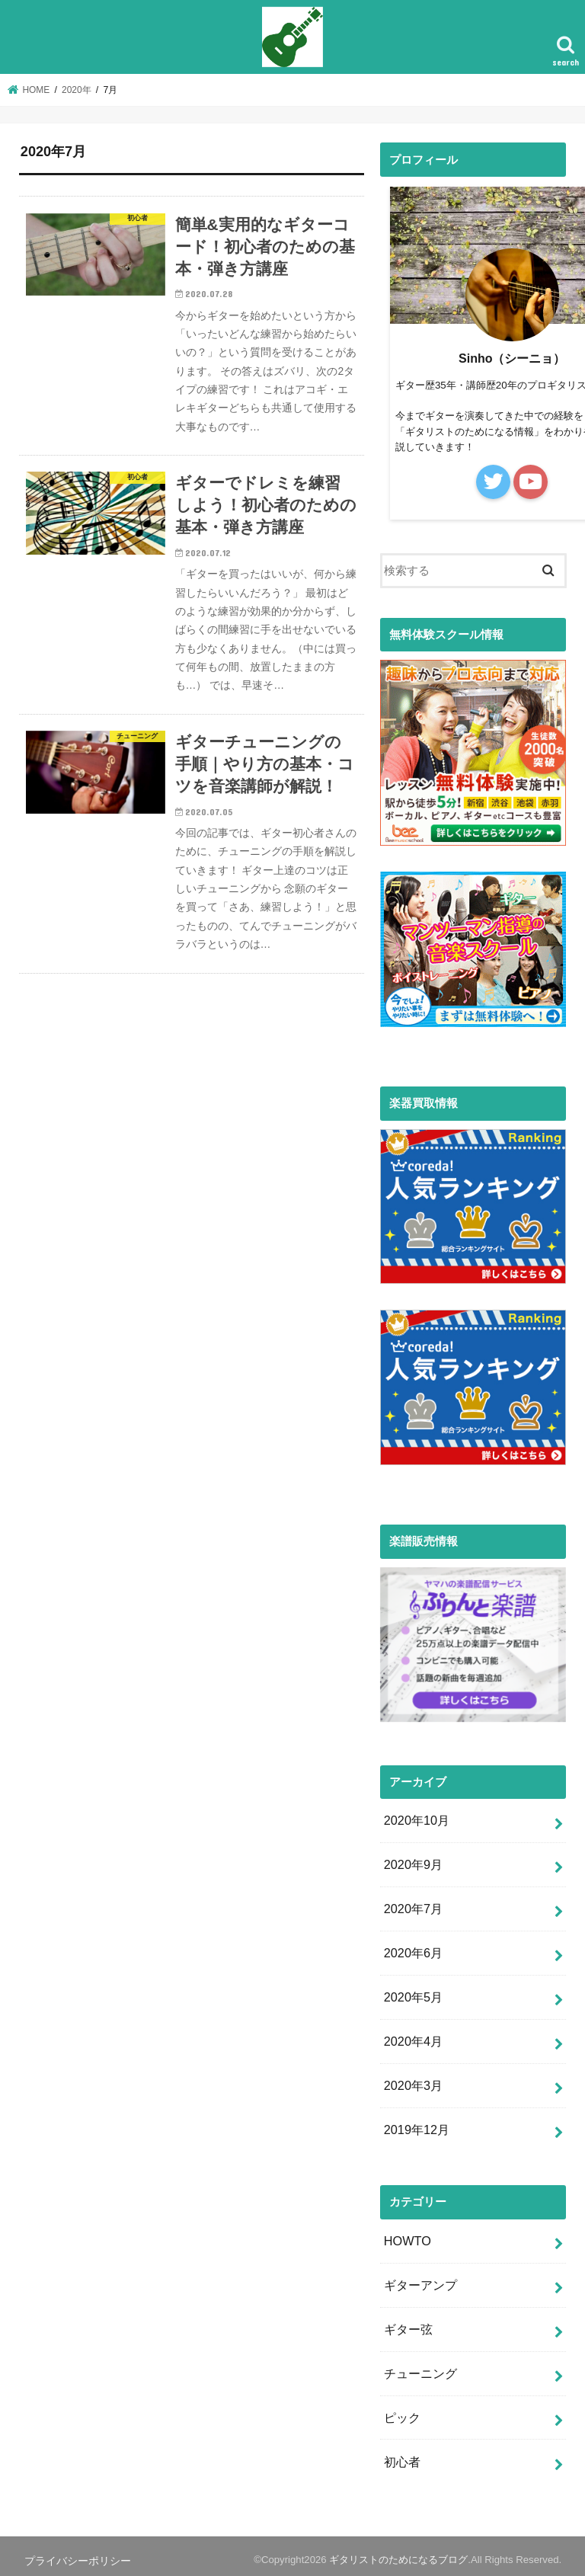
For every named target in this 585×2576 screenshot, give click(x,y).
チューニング (420, 2368)
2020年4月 (413, 2042)
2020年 (77, 97)
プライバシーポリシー (77, 2552)
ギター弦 (408, 2324)
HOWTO (407, 2238)
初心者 (402, 2454)
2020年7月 (413, 1913)
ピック (402, 2411)
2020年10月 (416, 1827)
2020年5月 (413, 1999)
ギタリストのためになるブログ (398, 2552)
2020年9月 (413, 1870)
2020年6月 (413, 1956)
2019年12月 (416, 2129)
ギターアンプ (420, 2282)
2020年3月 (413, 2085)
